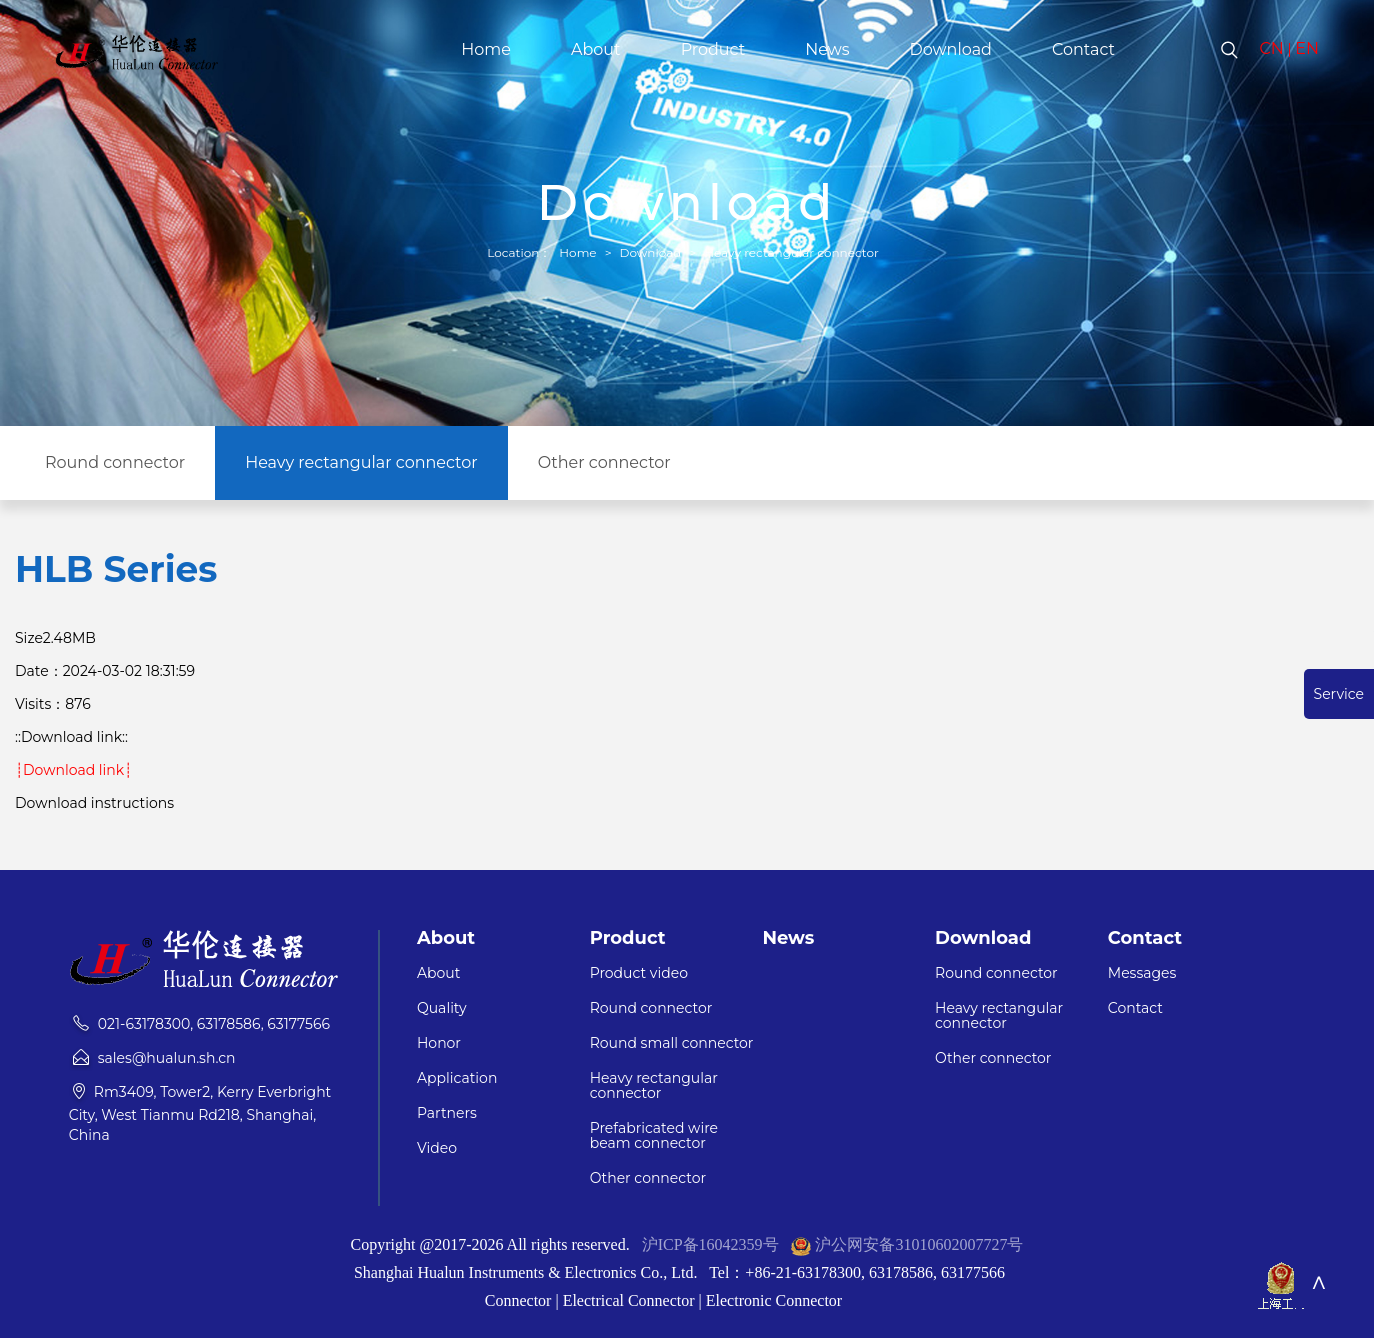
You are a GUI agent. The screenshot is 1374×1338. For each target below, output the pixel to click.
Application (457, 1078)
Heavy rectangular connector (791, 252)
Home (486, 49)
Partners (447, 1113)
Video (437, 1148)
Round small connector (672, 1043)
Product (713, 49)
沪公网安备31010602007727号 (919, 1244)
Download (951, 49)
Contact (1083, 49)
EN (1307, 48)
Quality (442, 1008)
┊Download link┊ (73, 770)
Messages (1142, 973)
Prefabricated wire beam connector (654, 1136)
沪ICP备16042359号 (710, 1244)
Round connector (115, 462)
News (827, 49)
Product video (639, 973)
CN (1272, 48)
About (596, 49)
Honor (439, 1043)
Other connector (604, 462)
